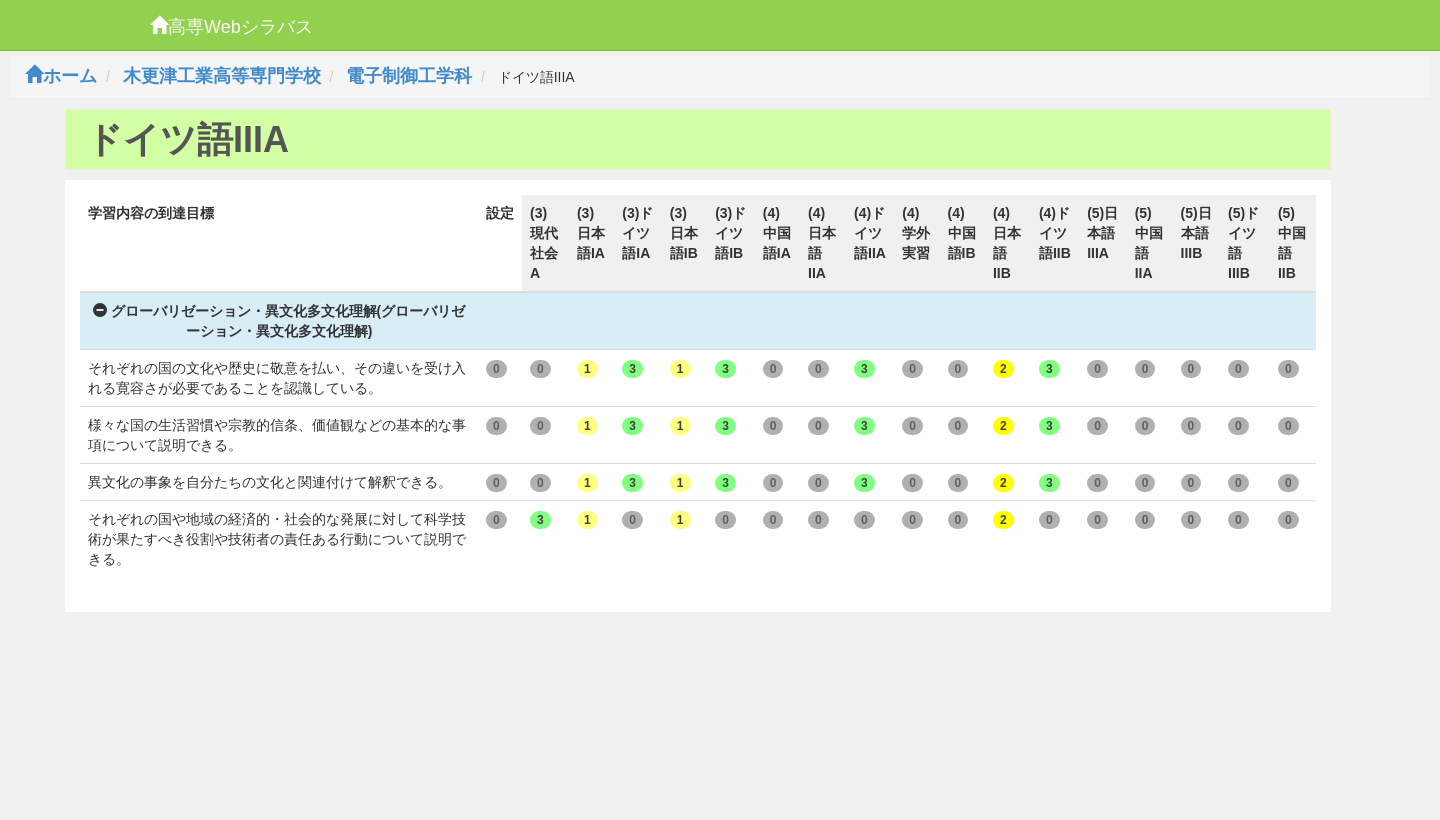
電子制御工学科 (409, 76)
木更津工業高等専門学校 (222, 76)
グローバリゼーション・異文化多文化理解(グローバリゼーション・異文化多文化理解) (279, 321)
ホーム (61, 76)
